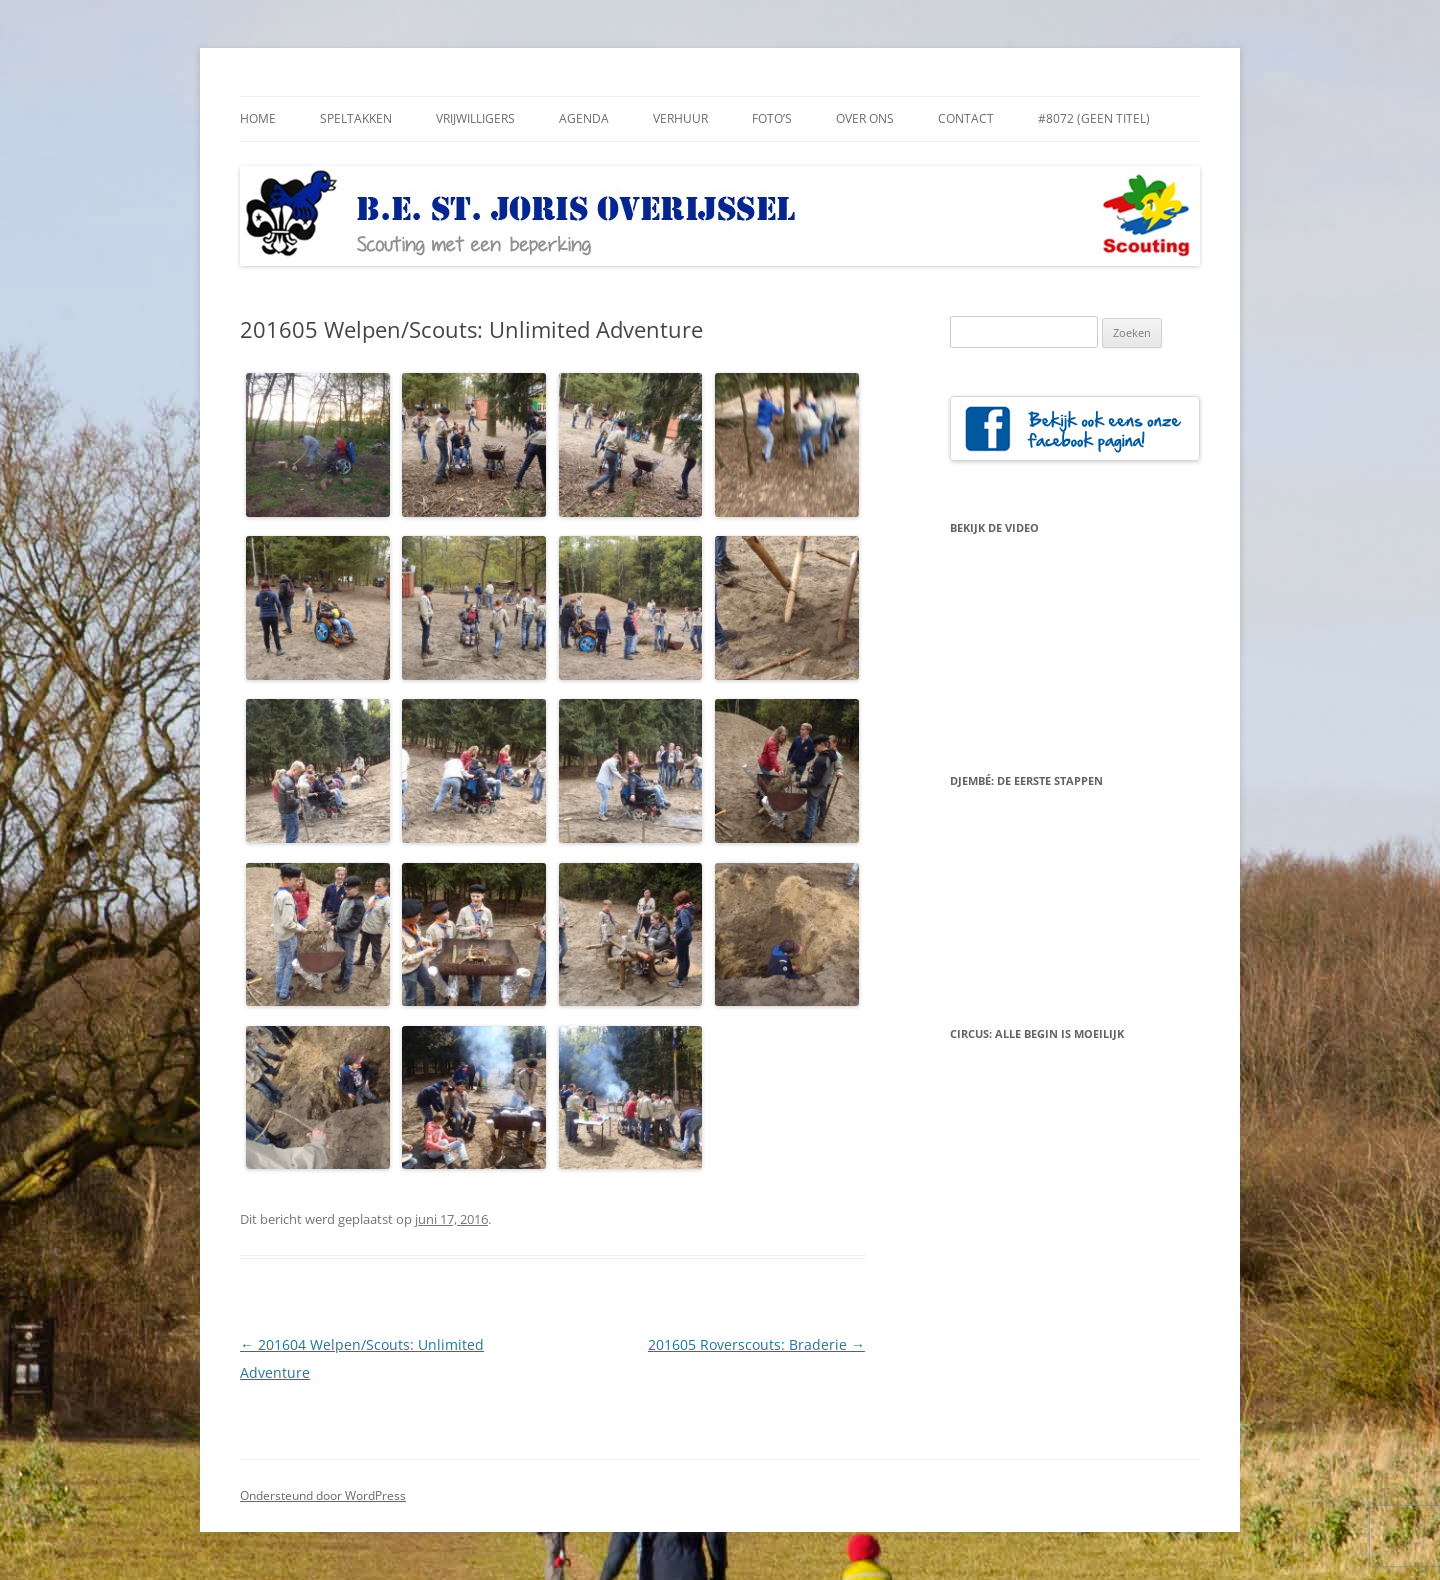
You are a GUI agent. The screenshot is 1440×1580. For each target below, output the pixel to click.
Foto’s (772, 118)
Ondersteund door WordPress (323, 1495)
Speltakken (356, 118)
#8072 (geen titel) (1094, 118)
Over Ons (865, 118)
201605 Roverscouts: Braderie (756, 1344)
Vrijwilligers (475, 118)
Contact (966, 118)
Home (258, 118)
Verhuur (680, 118)
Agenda (584, 118)
